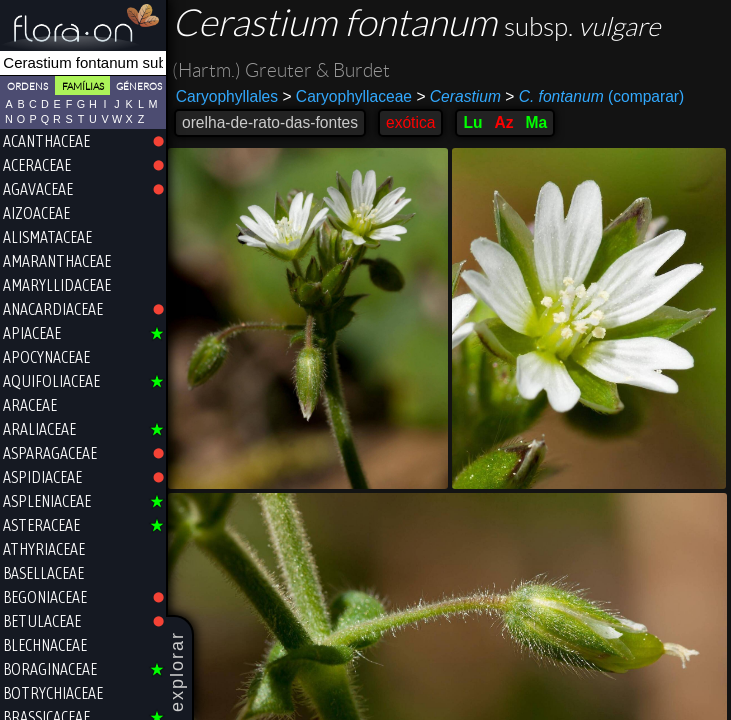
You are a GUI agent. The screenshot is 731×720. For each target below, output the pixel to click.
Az (503, 122)
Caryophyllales (227, 96)
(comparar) (594, 97)
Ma (537, 122)
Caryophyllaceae (347, 96)
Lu (472, 122)
